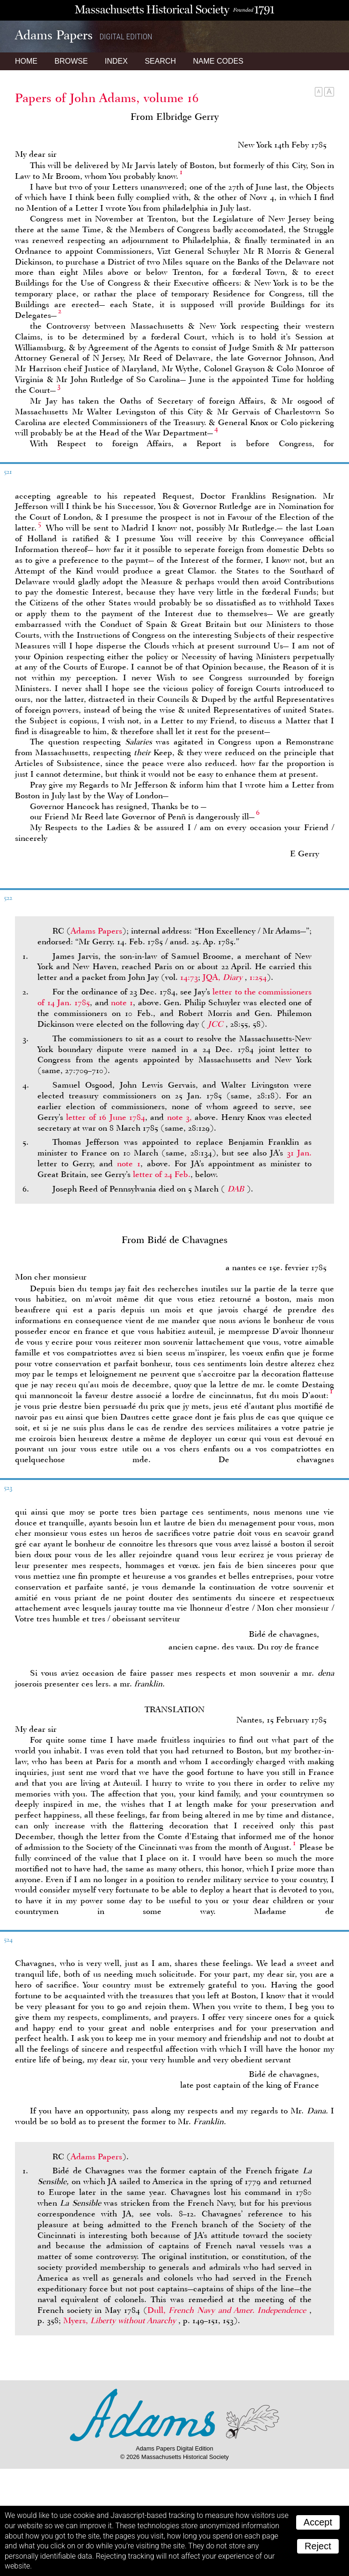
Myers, (120, 2320)
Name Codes (218, 61)
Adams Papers (96, 931)
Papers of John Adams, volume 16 (107, 97)
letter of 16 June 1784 (105, 1117)
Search (160, 61)
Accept (318, 2522)
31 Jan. (299, 1153)
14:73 (189, 977)
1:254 (258, 977)
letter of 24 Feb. (161, 1174)
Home (26, 61)
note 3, (179, 1117)
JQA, (224, 977)
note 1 (122, 1002)
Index (116, 61)
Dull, (228, 2310)
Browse (70, 61)
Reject (318, 2546)
